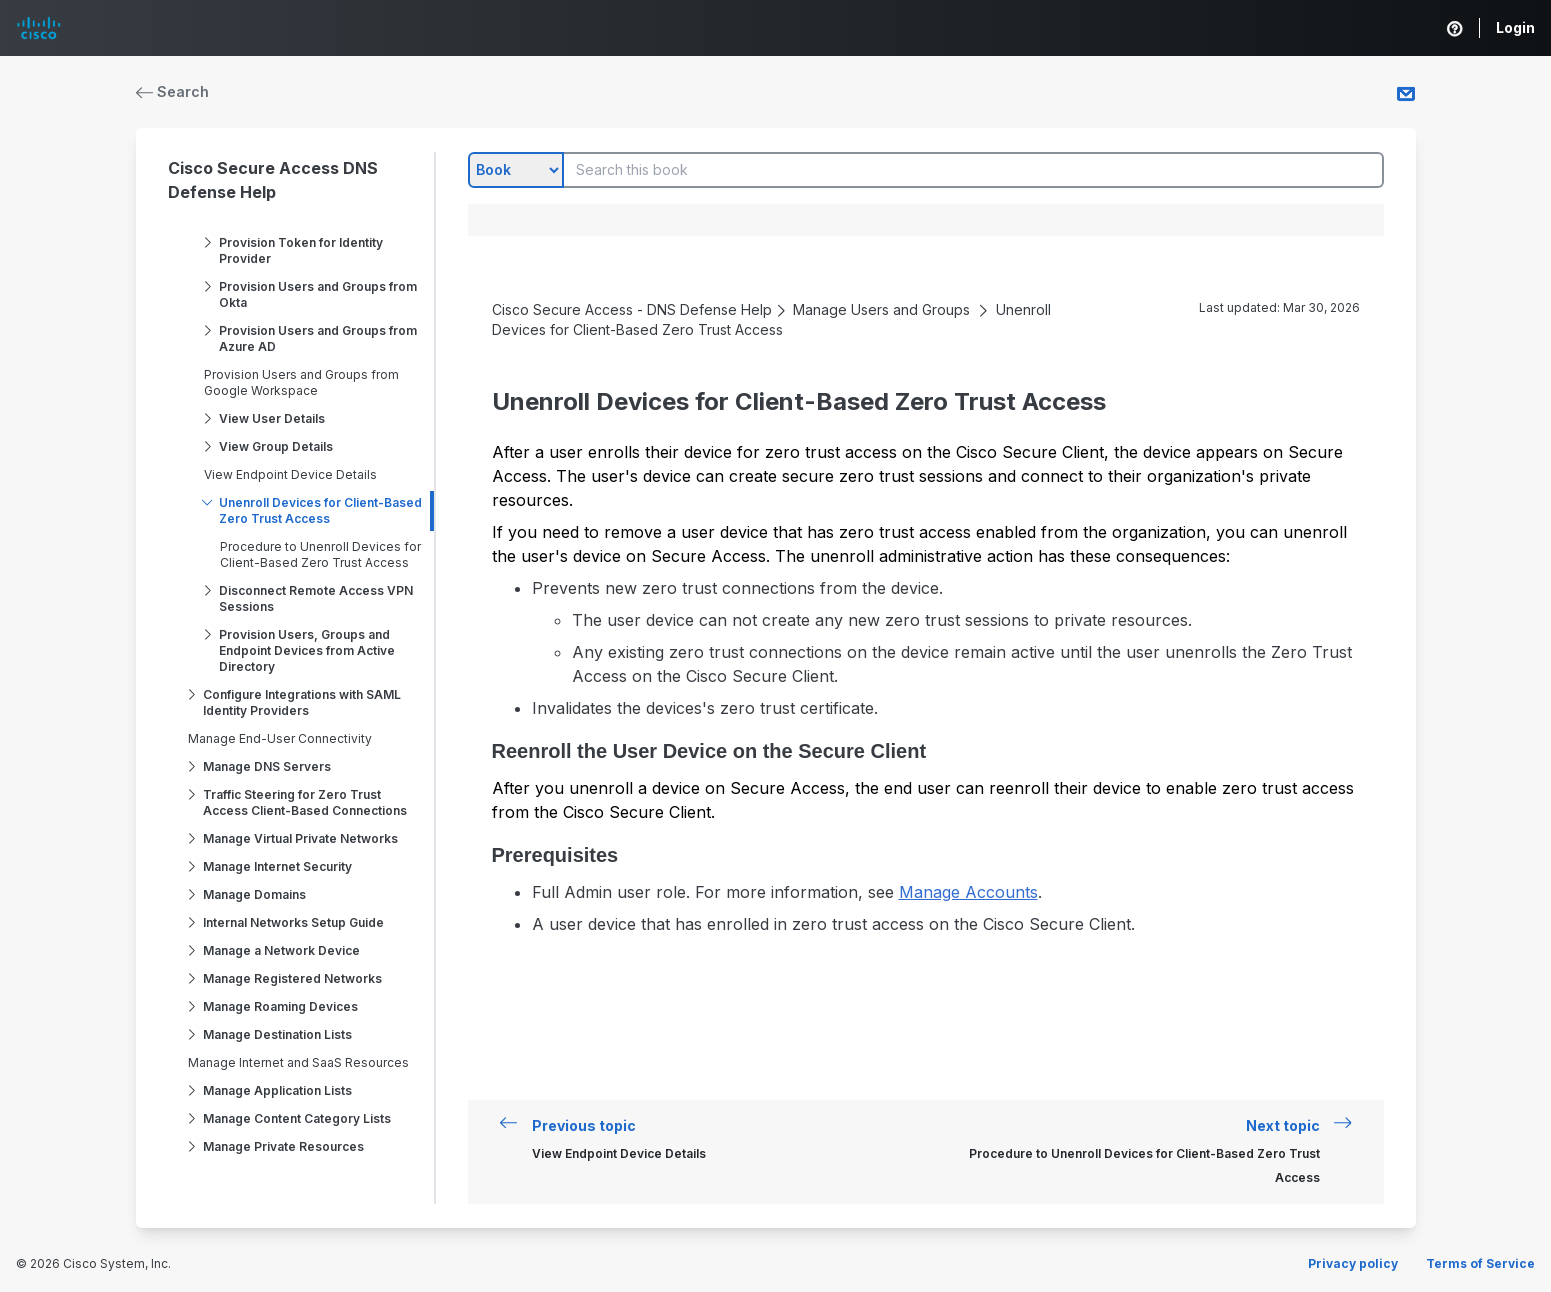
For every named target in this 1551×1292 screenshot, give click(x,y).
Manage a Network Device (281, 950)
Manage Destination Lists (277, 1034)
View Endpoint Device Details (290, 474)
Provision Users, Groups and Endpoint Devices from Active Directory (307, 650)
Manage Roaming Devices (280, 1006)
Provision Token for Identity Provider (301, 250)
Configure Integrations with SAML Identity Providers (302, 702)
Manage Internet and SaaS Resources (298, 1062)
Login (1515, 27)
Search (173, 91)
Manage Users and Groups (881, 309)
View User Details (272, 418)
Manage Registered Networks (292, 978)
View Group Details (276, 446)
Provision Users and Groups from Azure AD (318, 338)
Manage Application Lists (277, 1090)
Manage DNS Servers (267, 766)
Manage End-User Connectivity (280, 738)
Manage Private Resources (283, 1146)
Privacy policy (1353, 1263)
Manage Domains (254, 894)
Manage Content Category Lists (297, 1118)
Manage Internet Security (277, 866)
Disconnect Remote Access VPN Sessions (316, 598)
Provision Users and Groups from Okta (318, 294)
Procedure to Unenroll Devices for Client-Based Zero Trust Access (320, 554)
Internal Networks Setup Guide (293, 922)
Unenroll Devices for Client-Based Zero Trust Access (320, 510)
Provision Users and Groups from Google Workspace (301, 382)
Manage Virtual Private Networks (300, 838)
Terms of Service (1480, 1263)
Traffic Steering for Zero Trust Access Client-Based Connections (305, 802)
